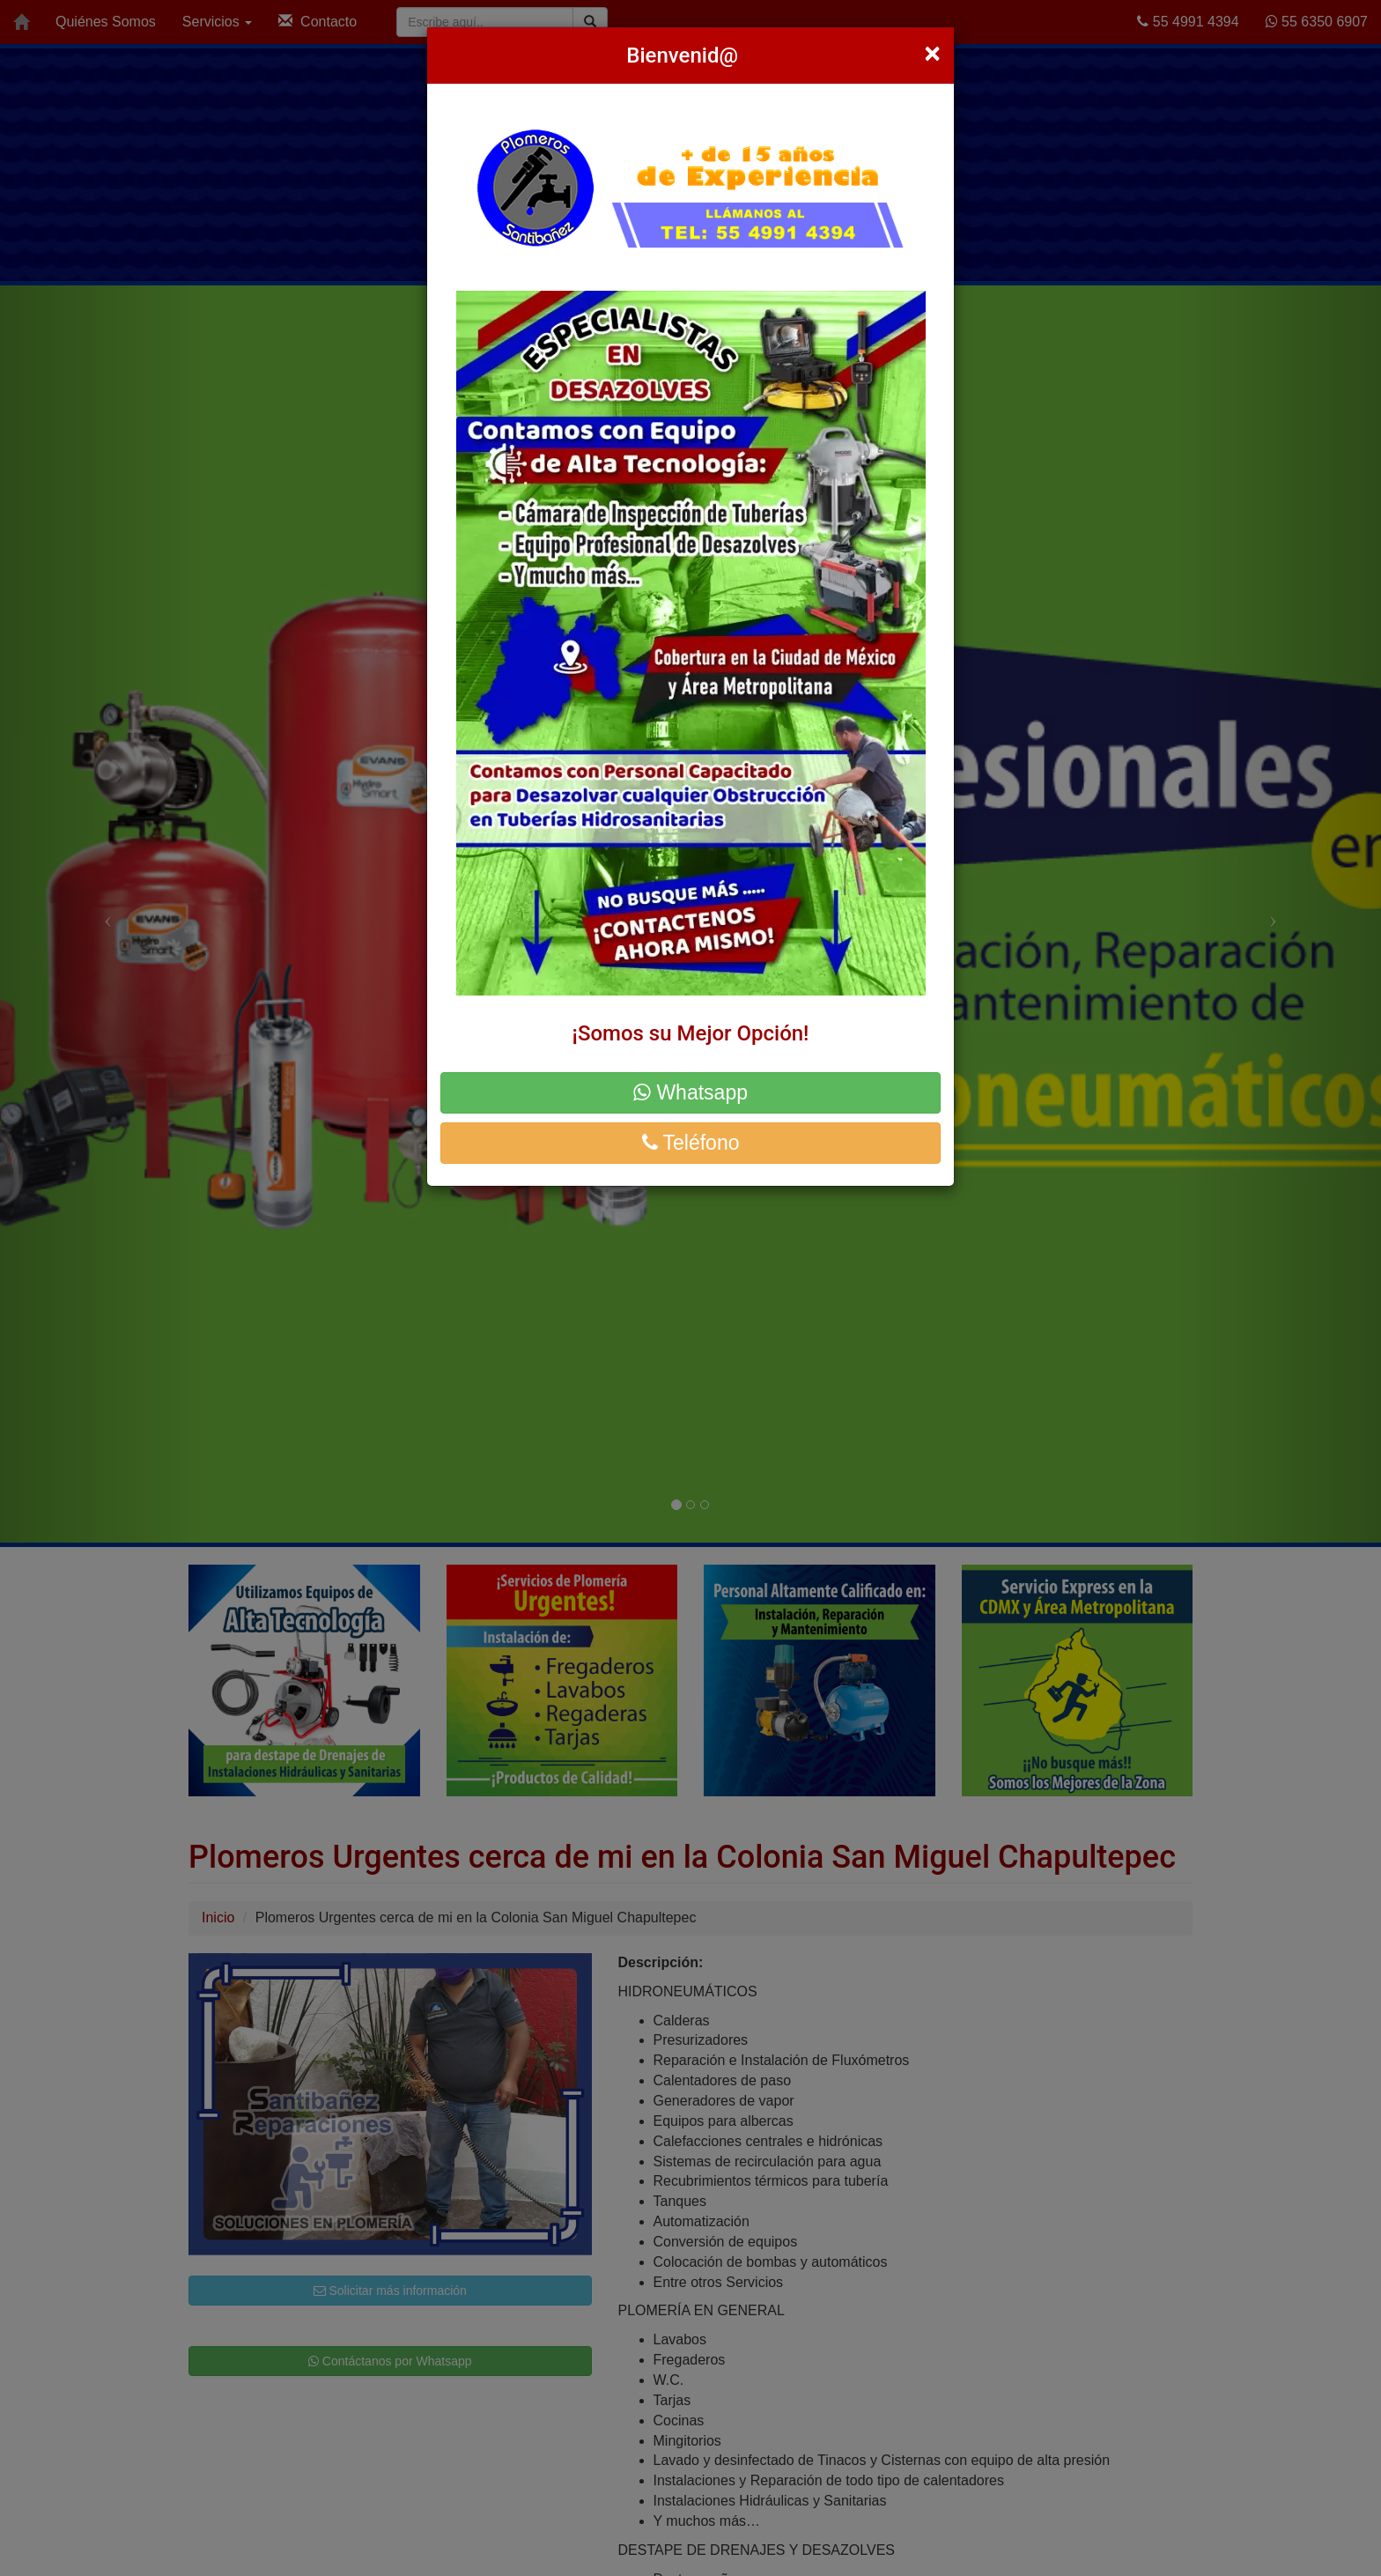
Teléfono (691, 1142)
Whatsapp (690, 1092)
